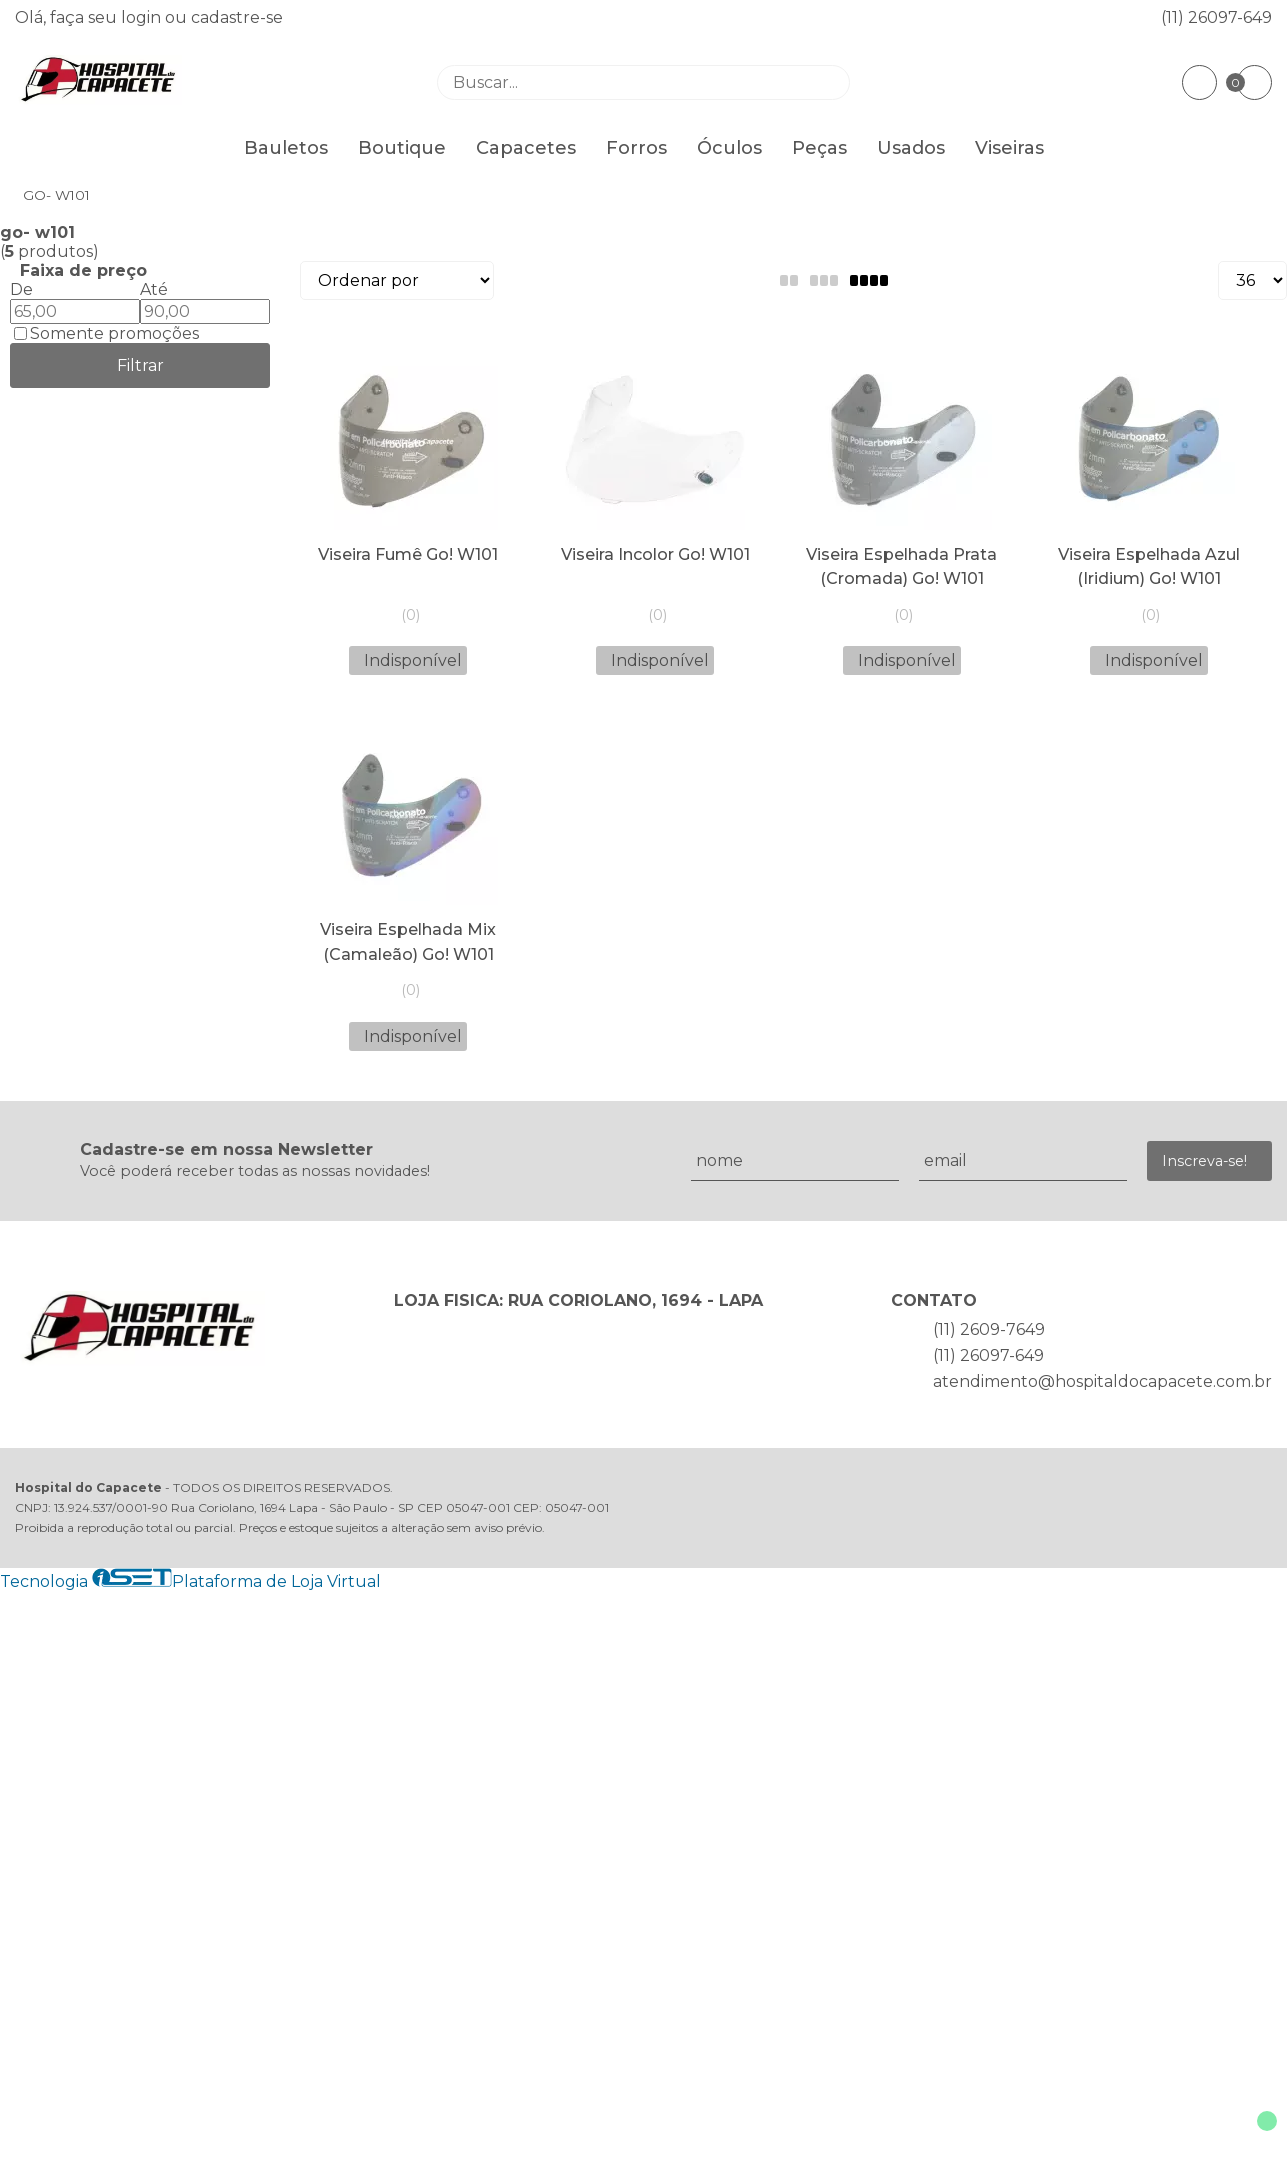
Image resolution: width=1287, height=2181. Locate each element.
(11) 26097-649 (1216, 17)
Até (154, 289)
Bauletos (286, 148)
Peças (819, 148)
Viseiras (1009, 148)
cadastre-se (237, 17)
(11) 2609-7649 (989, 1329)
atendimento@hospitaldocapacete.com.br (1102, 1381)
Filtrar (140, 365)
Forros (636, 148)
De (21, 289)
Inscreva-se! (1204, 1161)
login (143, 17)
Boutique (402, 148)
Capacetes (526, 148)
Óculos (729, 148)
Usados (911, 148)
